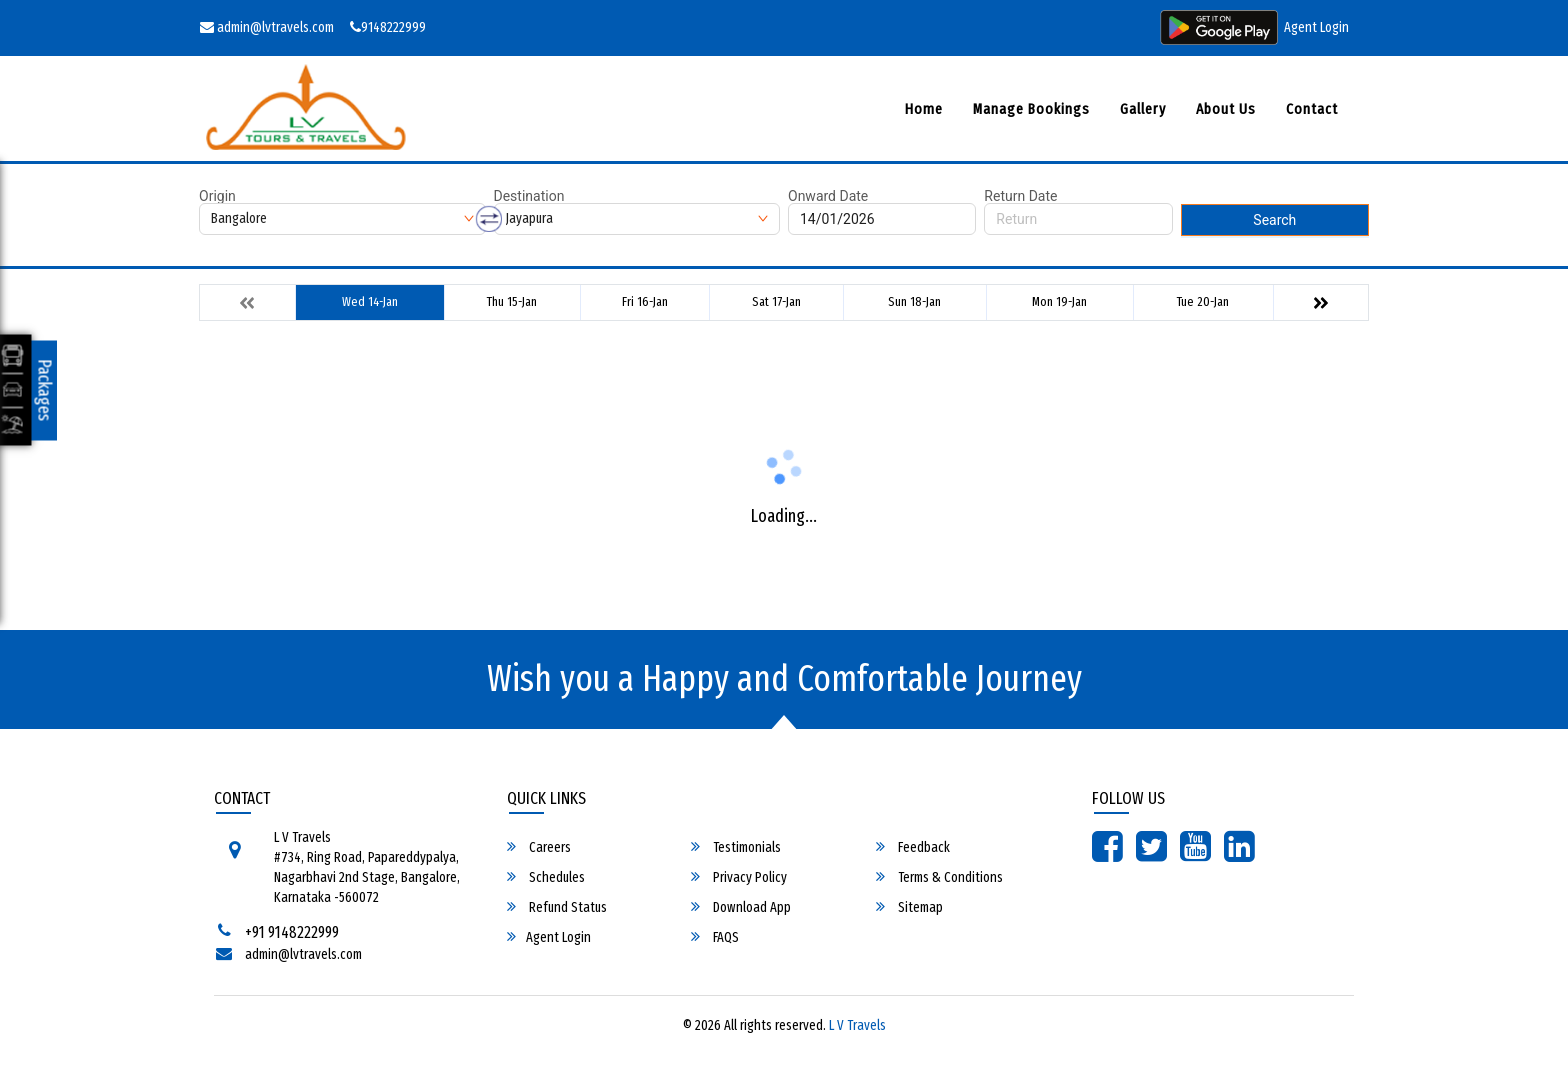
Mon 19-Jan (1059, 301)
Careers (539, 847)
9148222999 (388, 27)
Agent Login (1316, 27)
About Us (1226, 109)
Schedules (546, 877)
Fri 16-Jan (645, 301)
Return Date (1020, 196)
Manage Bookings (1031, 109)
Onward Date (828, 196)
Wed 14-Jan (370, 301)
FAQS (715, 937)
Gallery (1143, 109)
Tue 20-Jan (1203, 301)
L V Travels (857, 1025)
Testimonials (736, 847)
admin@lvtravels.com (267, 27)
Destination (529, 196)
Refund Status (557, 907)
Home (924, 109)
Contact (1312, 109)
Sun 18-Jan (914, 301)
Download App (741, 907)
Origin (217, 196)
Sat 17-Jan (776, 301)
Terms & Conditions (939, 877)
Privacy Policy (739, 877)
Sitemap (909, 907)
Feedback (913, 847)
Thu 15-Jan (512, 301)
